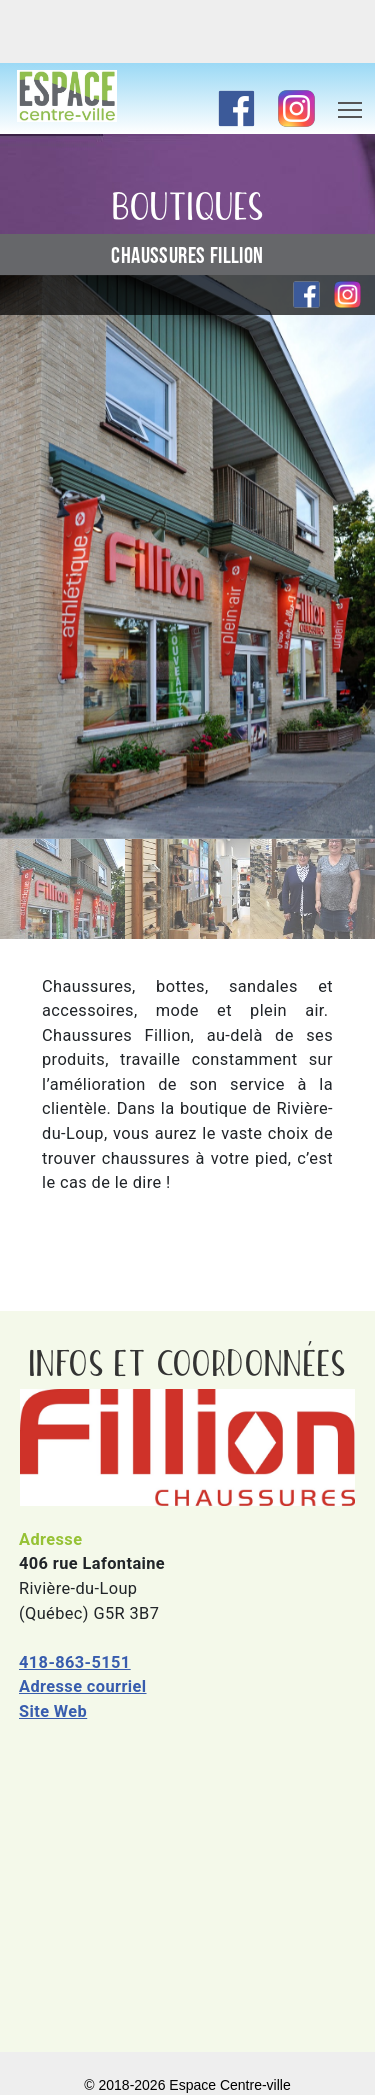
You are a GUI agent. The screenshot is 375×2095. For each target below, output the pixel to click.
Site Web (53, 1711)
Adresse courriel (83, 1686)
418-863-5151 (75, 1662)
